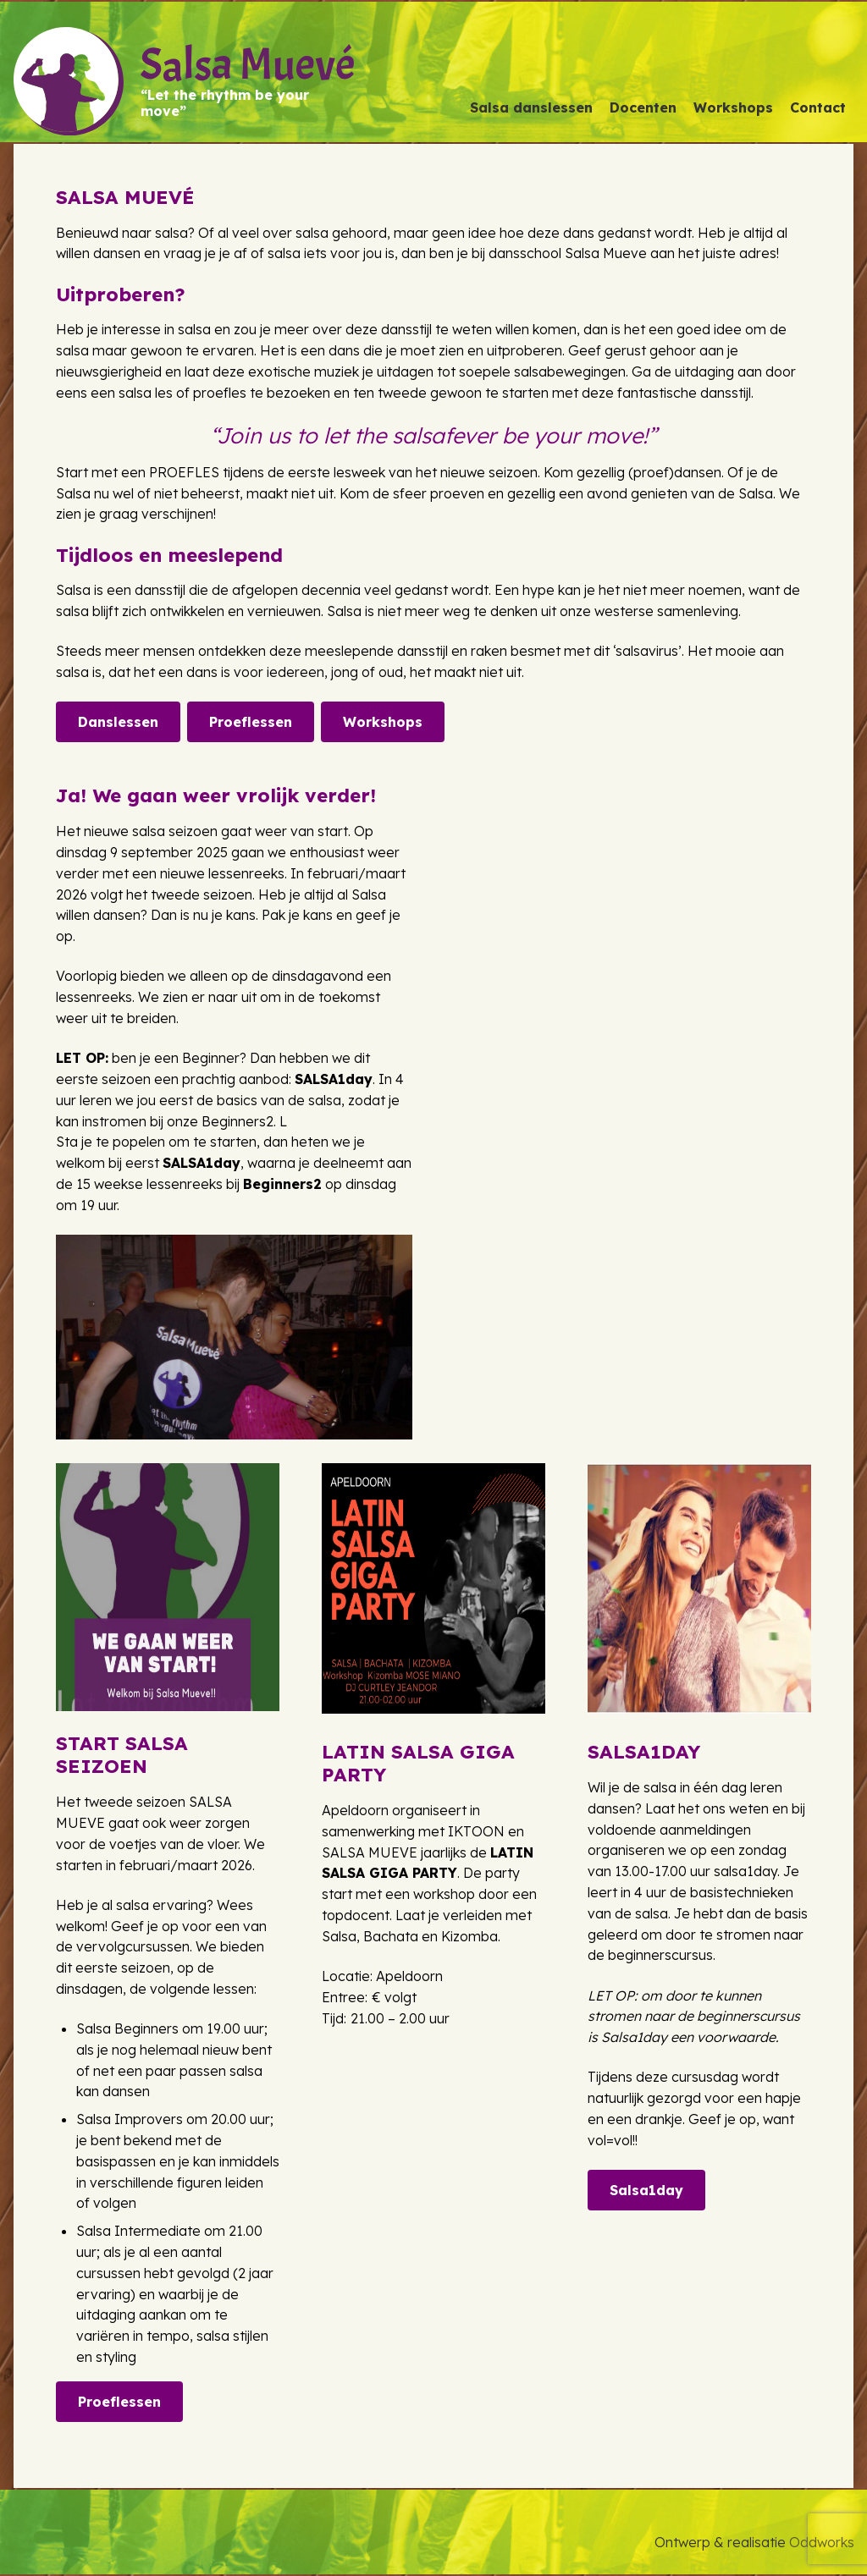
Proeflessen (250, 721)
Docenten (643, 107)
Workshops (733, 107)
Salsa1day (646, 2190)
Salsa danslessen (531, 107)
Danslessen (118, 721)
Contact (818, 107)
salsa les (146, 392)
